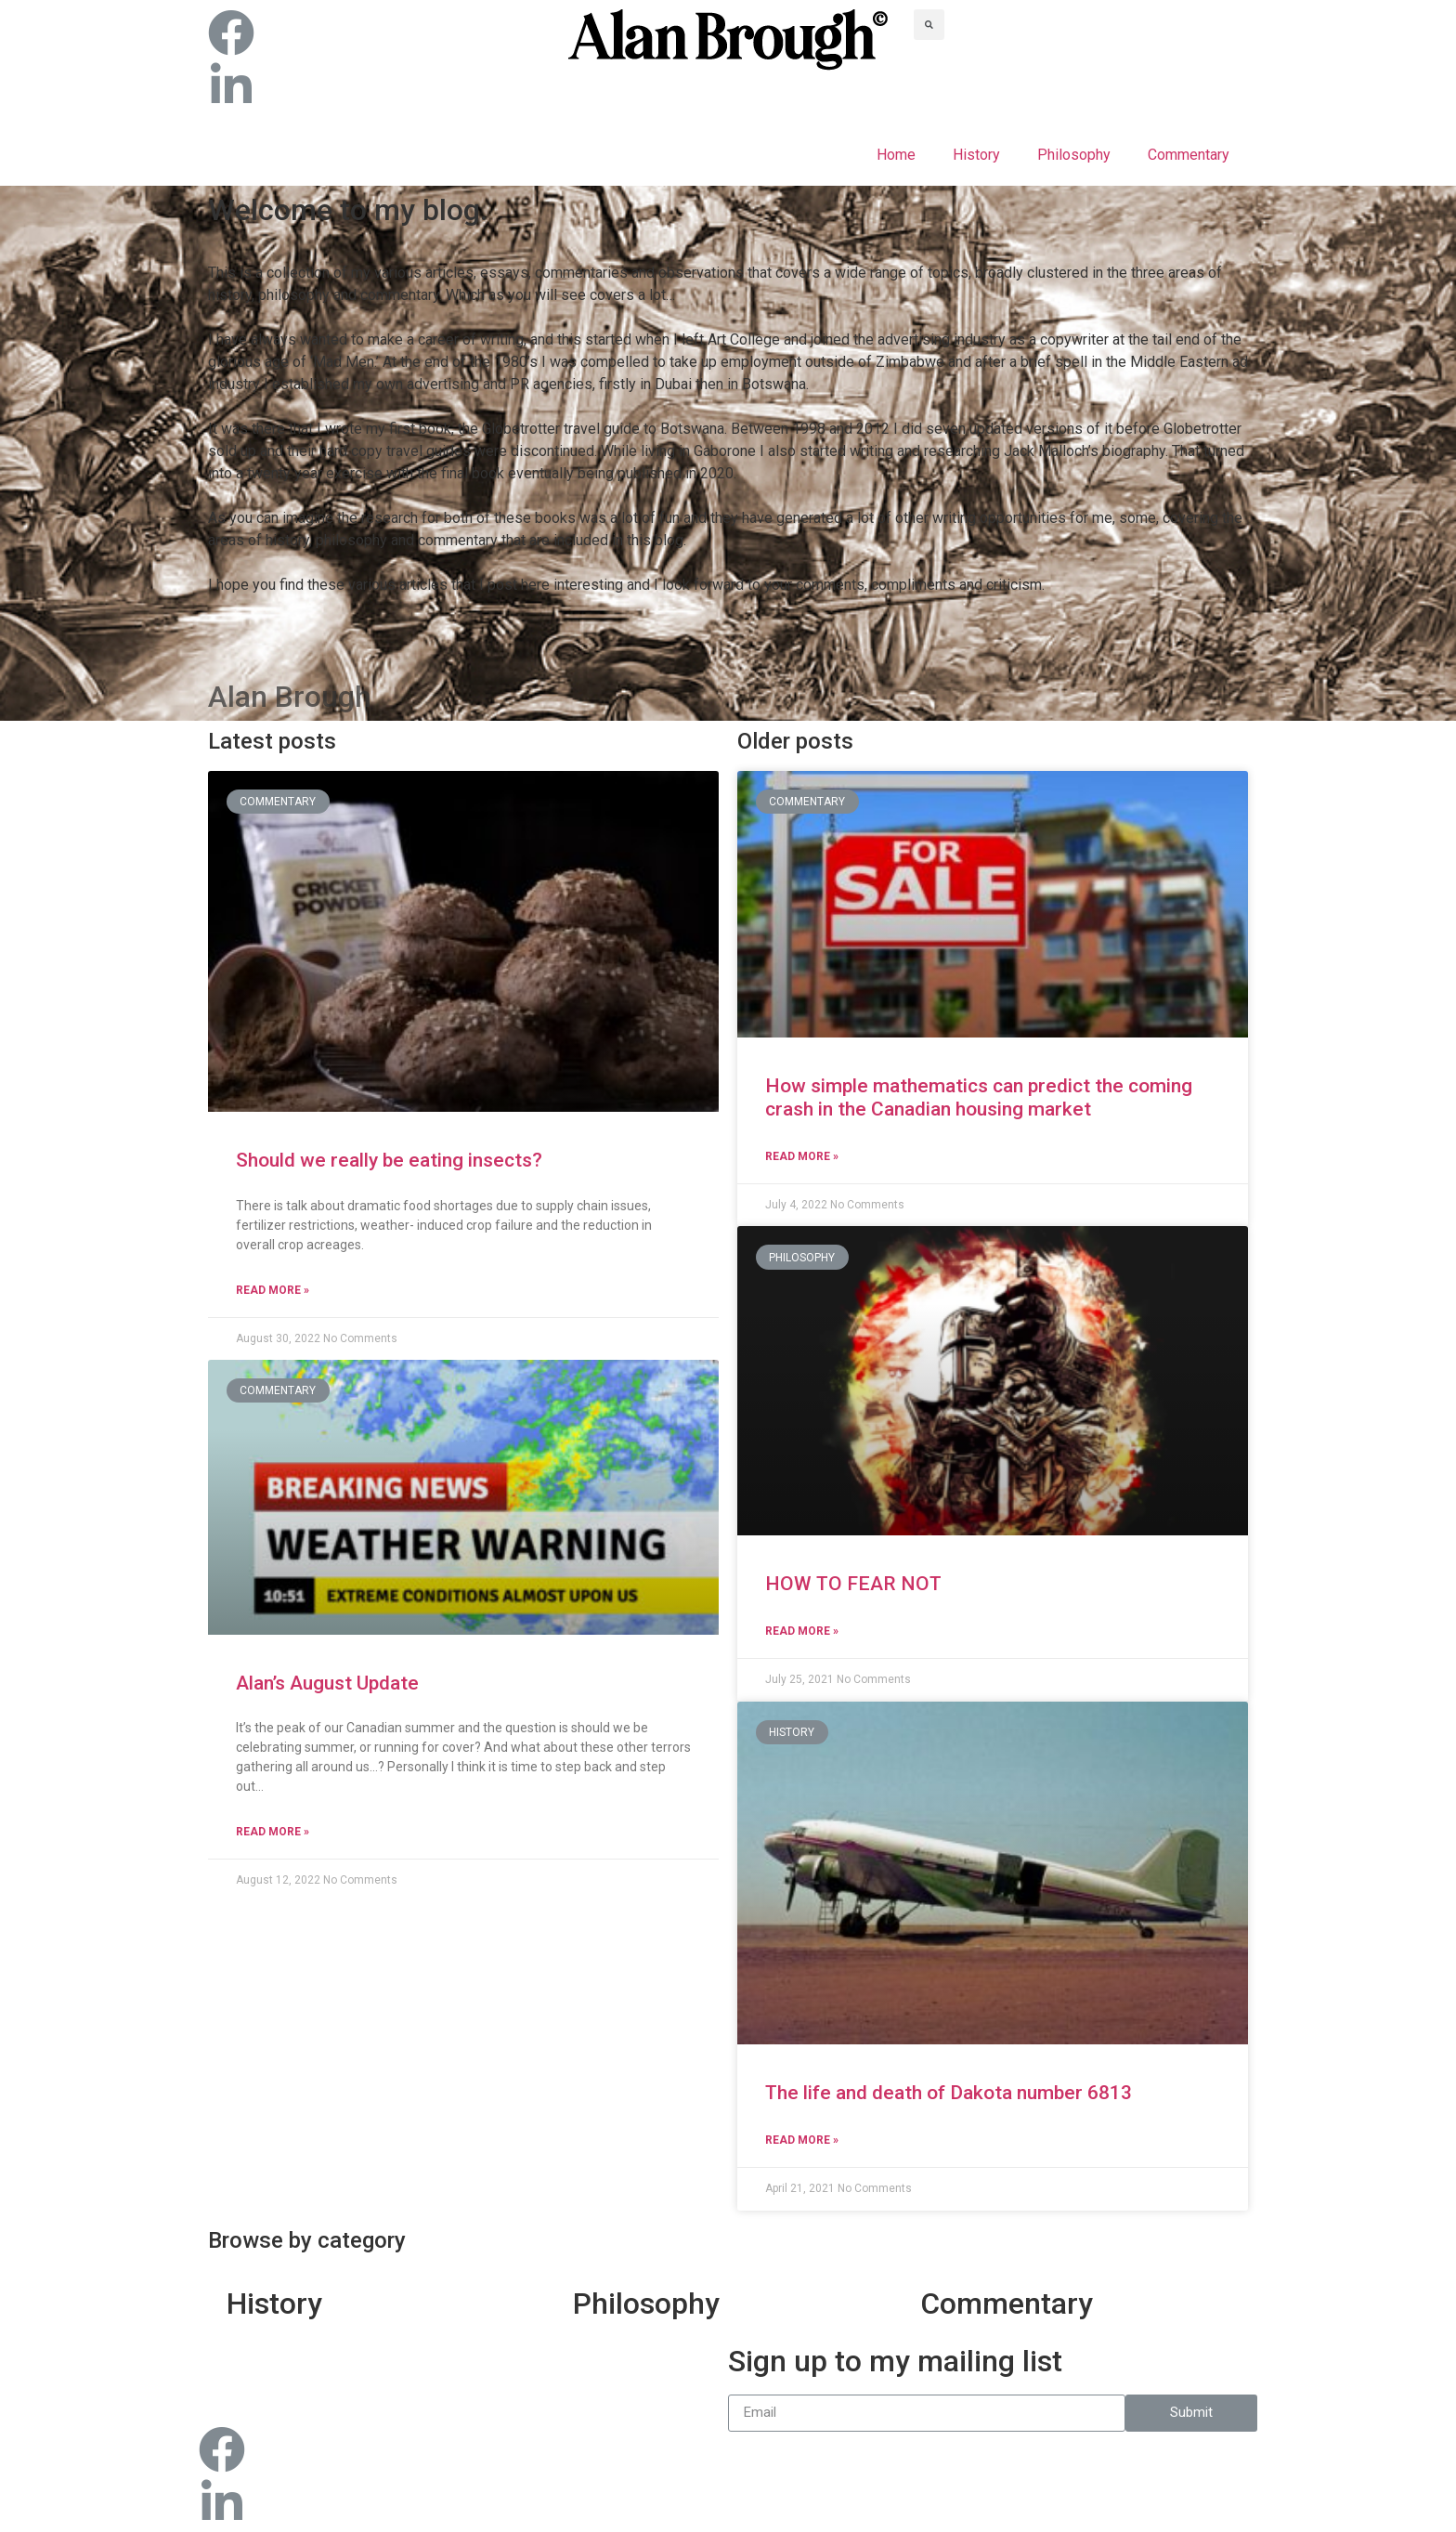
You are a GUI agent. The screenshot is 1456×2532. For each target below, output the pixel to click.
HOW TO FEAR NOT (853, 1584)
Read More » (272, 1290)
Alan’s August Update (327, 1683)
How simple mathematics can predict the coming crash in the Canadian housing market (978, 1097)
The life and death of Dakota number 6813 (948, 2093)
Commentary (1188, 154)
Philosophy (1074, 154)
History (976, 154)
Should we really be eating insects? (389, 1160)
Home (896, 154)
